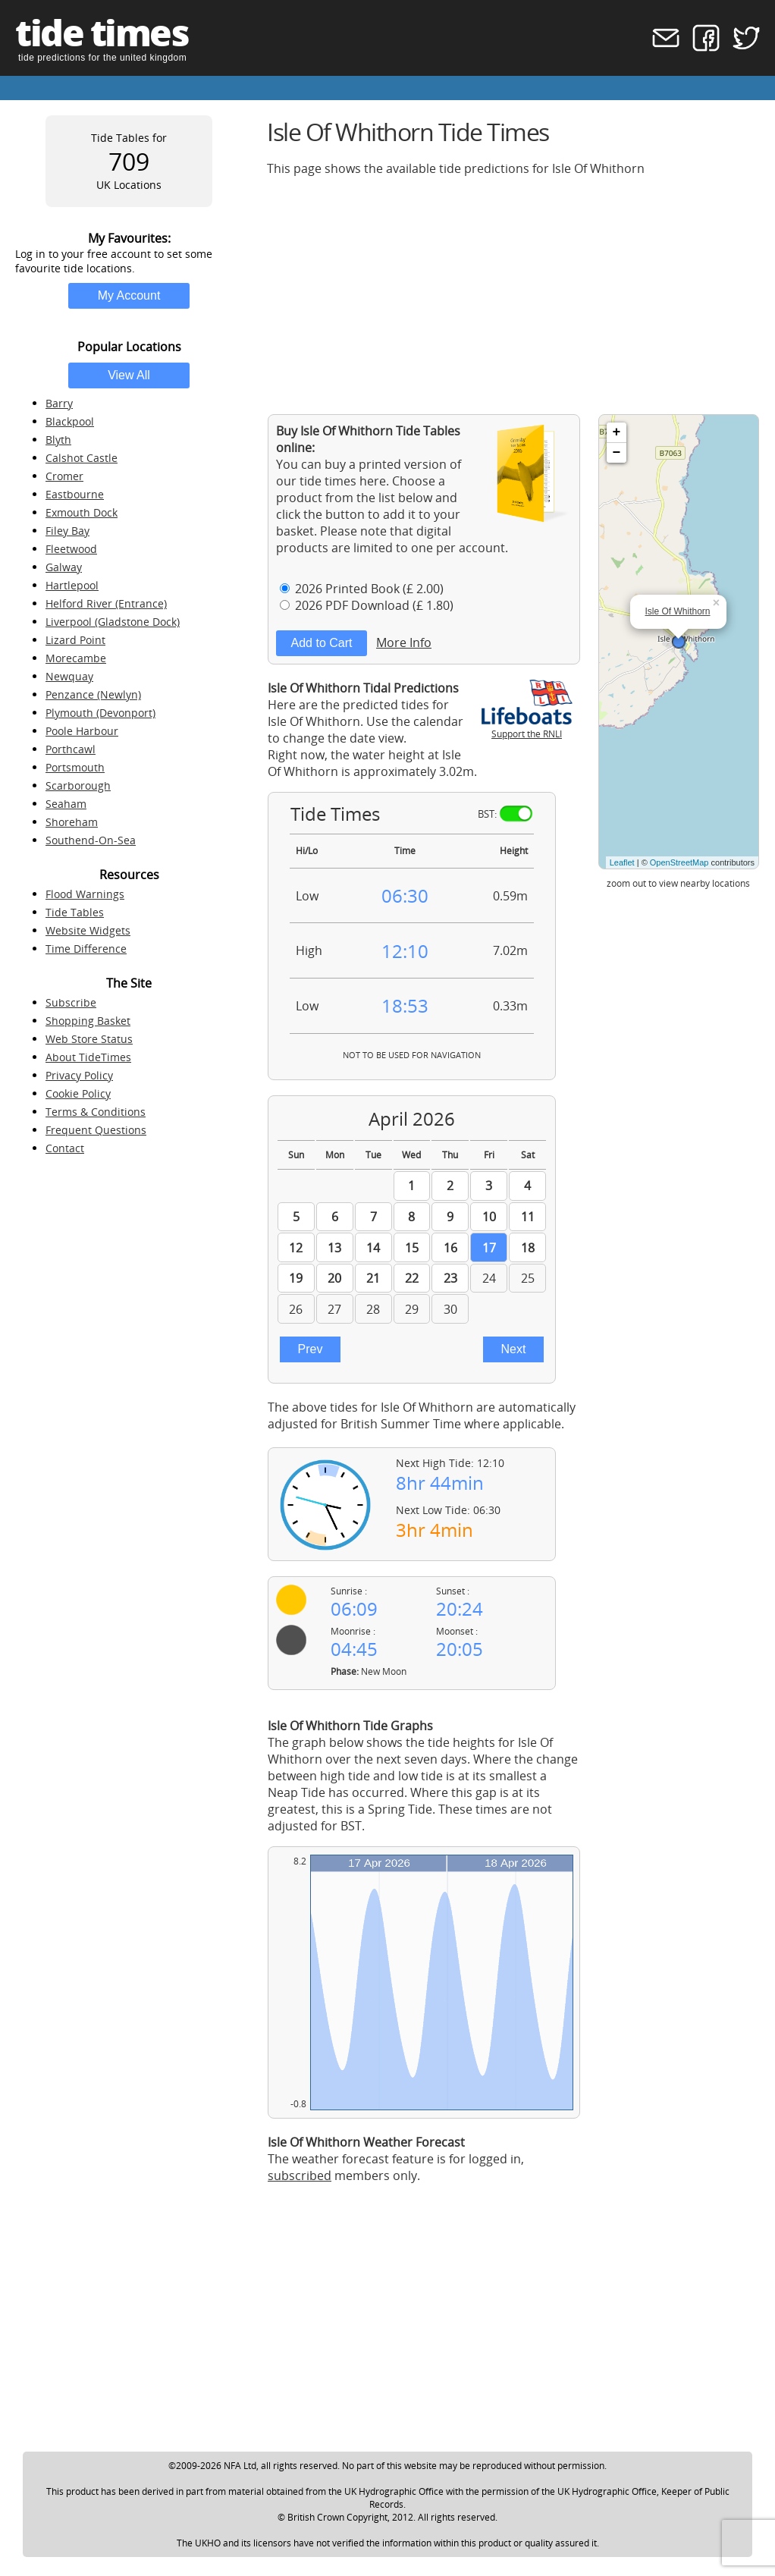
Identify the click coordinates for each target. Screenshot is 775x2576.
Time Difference (86, 948)
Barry (59, 403)
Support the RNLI (527, 727)
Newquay (69, 676)
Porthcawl (70, 749)
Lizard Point (75, 640)
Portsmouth (75, 767)
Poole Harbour (81, 731)
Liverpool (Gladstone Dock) (112, 621)
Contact (64, 1148)
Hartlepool (72, 585)
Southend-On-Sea (90, 840)
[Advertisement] (513, 295)
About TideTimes (88, 1057)
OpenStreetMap (679, 862)
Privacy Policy (79, 1075)
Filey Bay (67, 530)
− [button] (617, 453)
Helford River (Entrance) (106, 603)
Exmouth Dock (81, 512)
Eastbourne (74, 494)
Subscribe (70, 1002)
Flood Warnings (84, 894)
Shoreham (71, 822)
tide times (101, 32)
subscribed (299, 2175)
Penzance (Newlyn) (93, 694)
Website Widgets (87, 930)
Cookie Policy (78, 1093)
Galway (63, 567)
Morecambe (75, 658)
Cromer (64, 476)
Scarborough (78, 785)
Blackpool (69, 421)
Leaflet (622, 862)
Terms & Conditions (95, 1111)
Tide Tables (74, 912)
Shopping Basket (87, 1020)
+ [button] (617, 432)
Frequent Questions (95, 1130)
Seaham (65, 803)
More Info (403, 642)
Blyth (58, 439)
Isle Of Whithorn (678, 611)
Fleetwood (71, 549)
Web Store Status (89, 1039)
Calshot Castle (81, 458)
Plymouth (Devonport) (100, 712)
